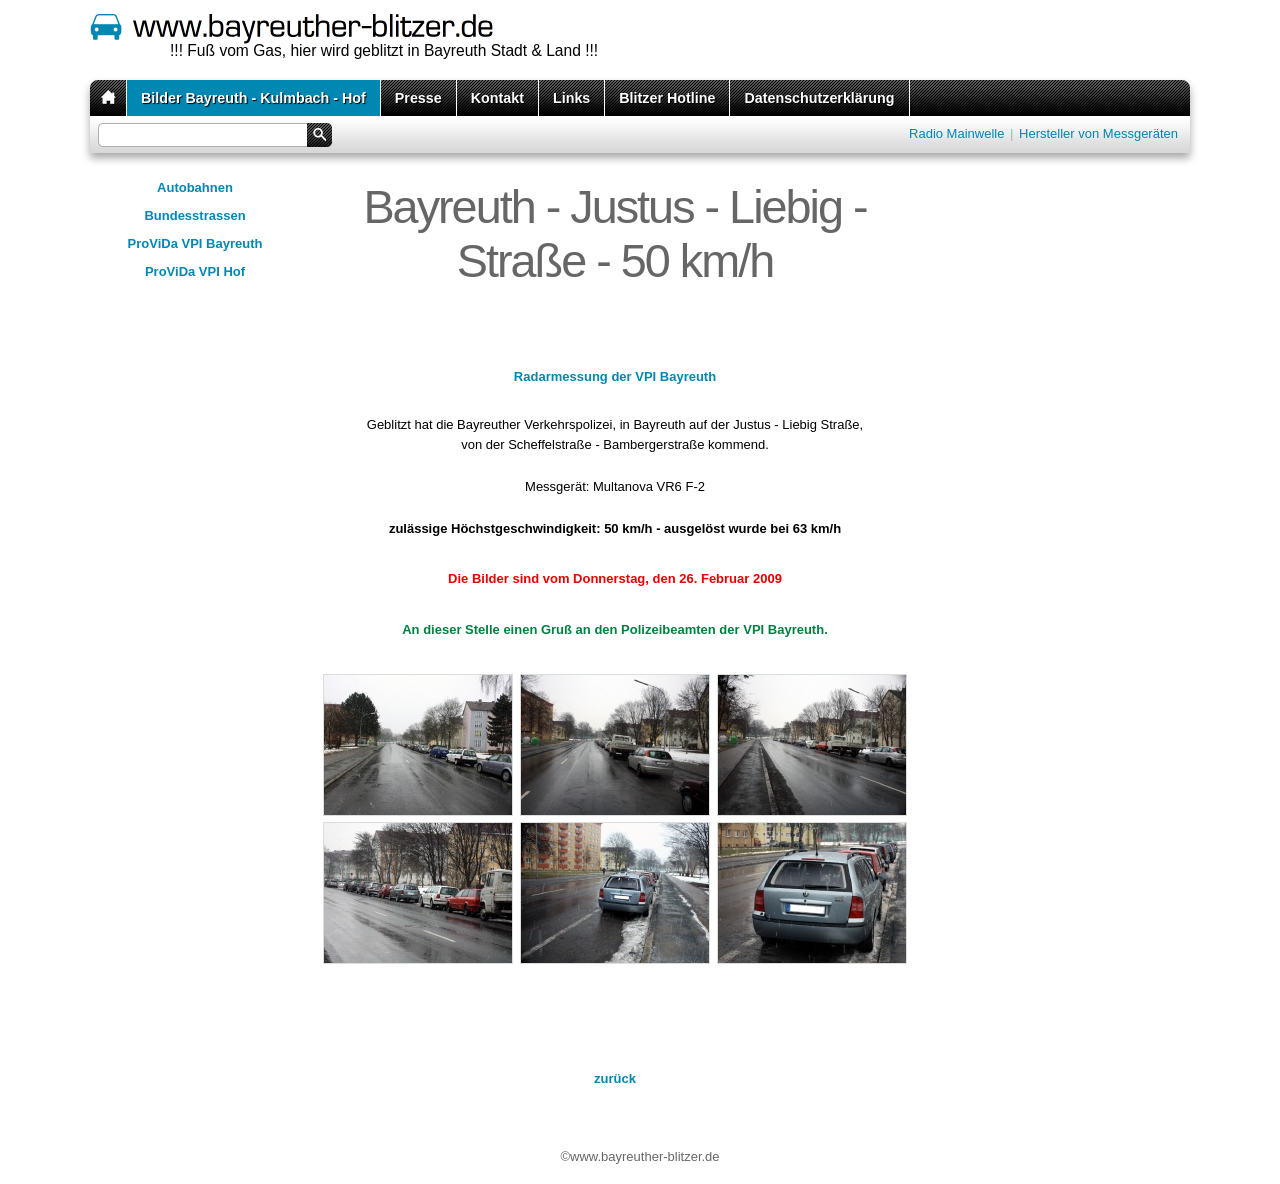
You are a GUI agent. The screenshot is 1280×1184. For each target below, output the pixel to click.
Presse (418, 98)
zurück (615, 1078)
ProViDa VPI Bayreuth (195, 243)
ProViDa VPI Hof (195, 271)
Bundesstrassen (194, 215)
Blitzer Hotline (667, 98)
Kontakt (497, 98)
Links (571, 98)
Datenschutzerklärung (819, 98)
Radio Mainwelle (956, 133)
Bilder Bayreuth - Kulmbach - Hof (253, 98)
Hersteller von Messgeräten (1098, 133)
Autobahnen (195, 187)
